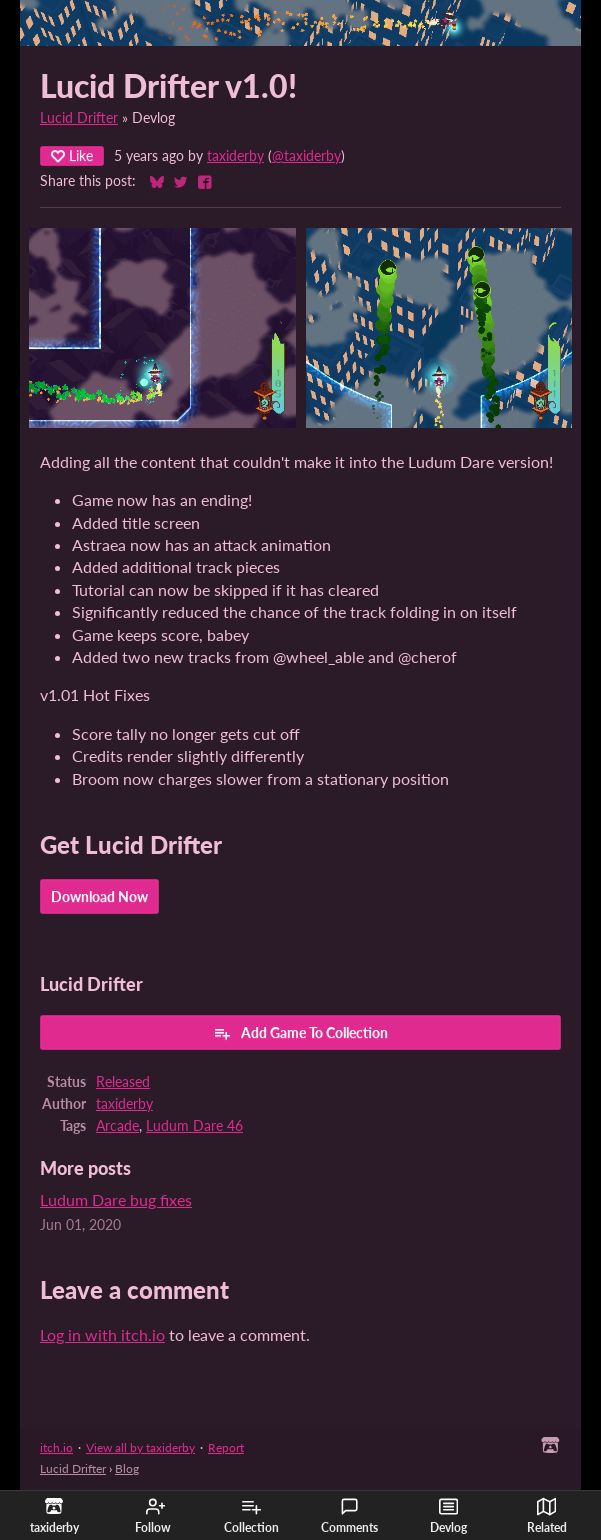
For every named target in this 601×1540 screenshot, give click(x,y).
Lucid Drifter (79, 118)
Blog (127, 1468)
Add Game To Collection (300, 1033)
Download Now (99, 896)
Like (72, 155)
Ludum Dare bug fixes (116, 1199)
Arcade (117, 1126)
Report (226, 1447)
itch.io (56, 1447)
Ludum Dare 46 (194, 1126)
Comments (349, 1516)
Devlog (448, 1516)
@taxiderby (306, 156)
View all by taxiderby (140, 1447)
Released (123, 1082)
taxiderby (235, 156)
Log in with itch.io (102, 1334)
